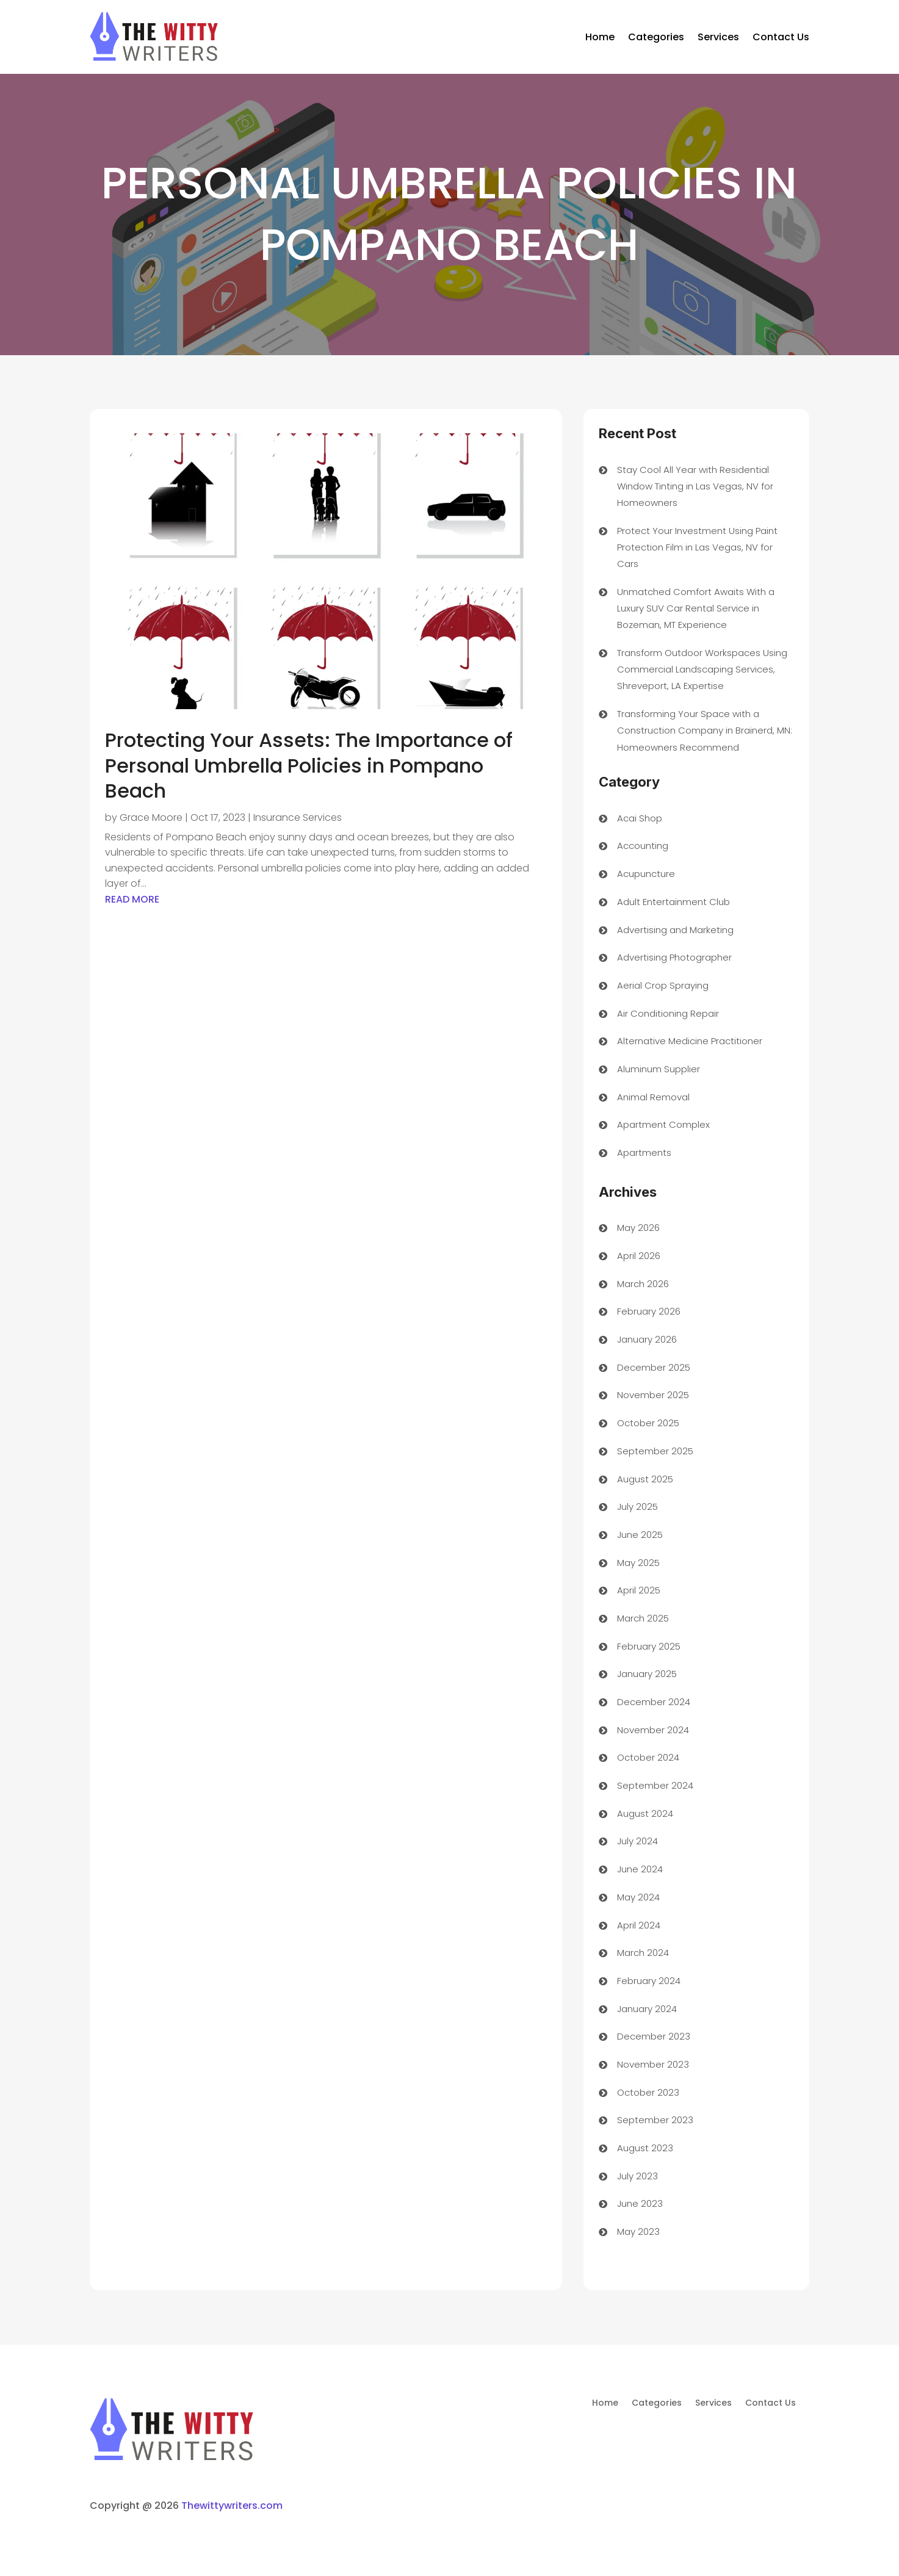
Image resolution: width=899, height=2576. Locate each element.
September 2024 (655, 1785)
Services (718, 37)
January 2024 (647, 2008)
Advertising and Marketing (675, 929)
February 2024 (649, 1980)
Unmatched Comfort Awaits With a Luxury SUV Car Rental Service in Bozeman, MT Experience (695, 608)
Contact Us (781, 37)
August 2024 (645, 1813)
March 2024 (643, 1952)
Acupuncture (646, 873)
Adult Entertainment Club (673, 901)
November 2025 (653, 1394)
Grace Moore (151, 817)
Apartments (644, 1152)
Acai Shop (639, 818)
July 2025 (637, 1506)
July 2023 (637, 2176)
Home (600, 37)
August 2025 (645, 1479)
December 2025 (653, 1367)
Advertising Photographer (674, 957)
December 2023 (653, 2036)
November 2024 (653, 1729)
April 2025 (638, 1590)
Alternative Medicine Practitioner (689, 1040)
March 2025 (643, 1618)
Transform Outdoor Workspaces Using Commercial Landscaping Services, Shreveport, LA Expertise (702, 669)
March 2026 (643, 1283)
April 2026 (638, 1255)
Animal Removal (653, 1097)
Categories (656, 37)
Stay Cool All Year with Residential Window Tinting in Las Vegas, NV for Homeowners (695, 486)
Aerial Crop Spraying (663, 985)
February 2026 (649, 1311)
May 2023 (638, 2231)
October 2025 (648, 1422)
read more (132, 899)
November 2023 (653, 2064)
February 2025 (649, 1646)
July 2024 (637, 1841)
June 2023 (640, 2203)
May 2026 (638, 1227)
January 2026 (647, 1339)
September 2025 (655, 1451)
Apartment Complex (663, 1124)
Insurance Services (297, 817)
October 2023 (648, 2092)
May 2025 (638, 1562)
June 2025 (640, 1534)
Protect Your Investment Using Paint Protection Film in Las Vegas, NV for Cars (697, 547)
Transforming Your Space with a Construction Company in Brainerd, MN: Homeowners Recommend (704, 730)
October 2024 (648, 1757)
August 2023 (645, 2147)
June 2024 (640, 1869)
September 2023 (655, 2119)
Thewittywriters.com (232, 2505)
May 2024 (638, 1897)
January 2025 (647, 1673)
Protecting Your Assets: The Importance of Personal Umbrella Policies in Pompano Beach (309, 765)
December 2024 (653, 1701)
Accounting (642, 845)
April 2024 (638, 1925)
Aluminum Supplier (658, 1069)
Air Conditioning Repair (668, 1013)
